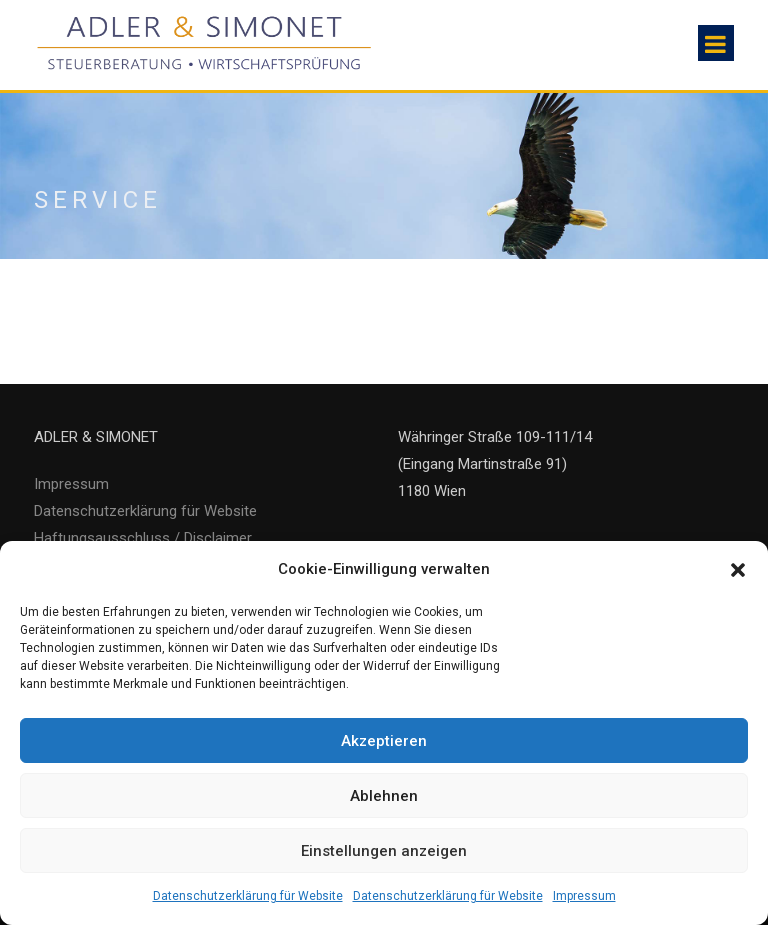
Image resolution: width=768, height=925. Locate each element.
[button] (738, 570)
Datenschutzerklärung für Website (248, 896)
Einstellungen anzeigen (384, 851)
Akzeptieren (384, 741)
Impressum (584, 896)
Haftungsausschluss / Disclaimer (143, 538)
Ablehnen (384, 796)
